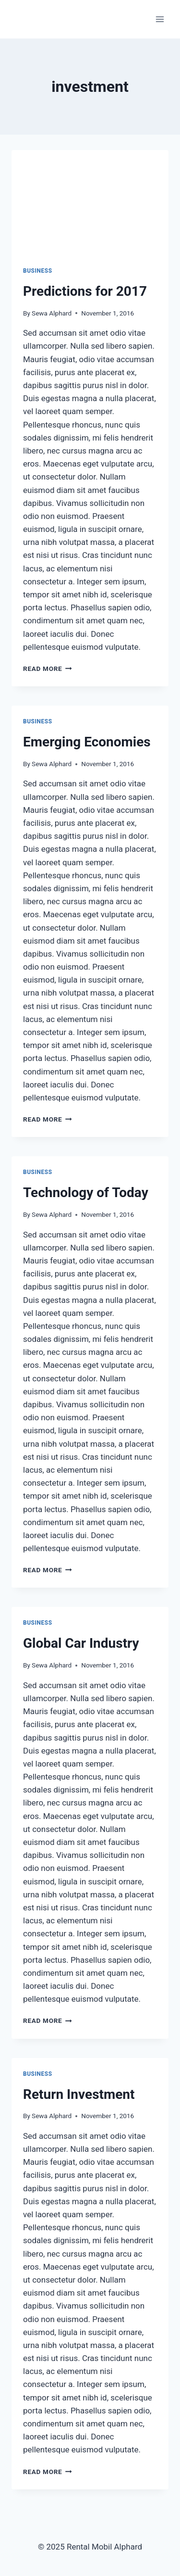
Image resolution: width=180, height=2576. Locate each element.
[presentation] (90, 202)
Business (37, 270)
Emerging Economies (87, 742)
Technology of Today (85, 1192)
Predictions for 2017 (85, 291)
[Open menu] (159, 19)
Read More (47, 668)
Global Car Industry (81, 1643)
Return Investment (79, 2094)
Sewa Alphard (52, 313)
